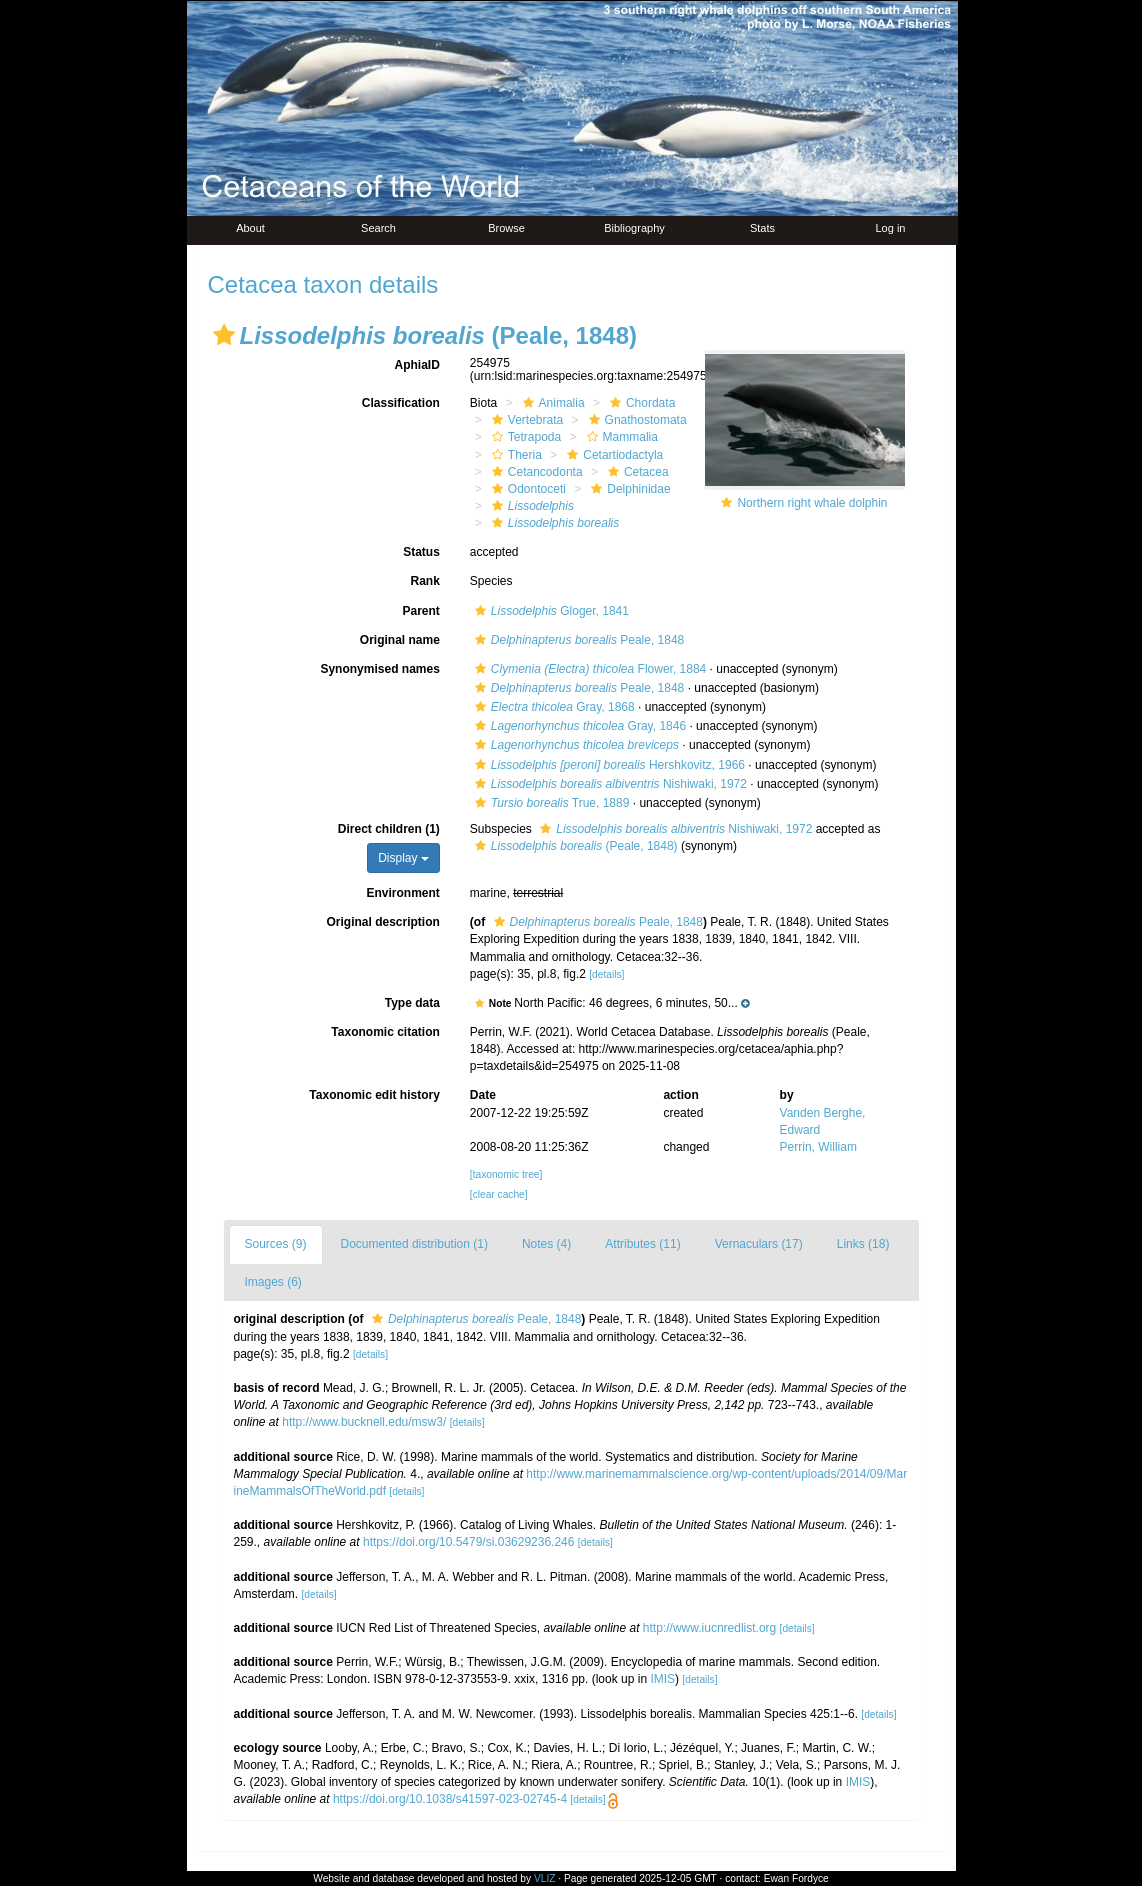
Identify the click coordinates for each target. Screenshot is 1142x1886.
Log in (891, 228)
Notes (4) (546, 1244)
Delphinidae (628, 489)
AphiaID (416, 365)
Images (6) (273, 1282)
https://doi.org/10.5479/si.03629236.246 (469, 1542)
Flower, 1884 (588, 669)
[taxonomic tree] (506, 1174)
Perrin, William (818, 1147)
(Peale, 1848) (574, 846)
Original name (400, 640)
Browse (506, 228)
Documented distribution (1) (414, 1244)
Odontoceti (526, 489)
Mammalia (620, 437)
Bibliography (634, 228)
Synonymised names (379, 669)
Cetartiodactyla (612, 455)
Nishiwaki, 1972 (608, 784)
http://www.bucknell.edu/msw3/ (364, 1422)
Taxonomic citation (385, 1032)
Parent (420, 611)
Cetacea (636, 472)
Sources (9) (276, 1244)
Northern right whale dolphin (812, 503)
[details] (606, 974)
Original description (382, 922)
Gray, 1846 (578, 726)
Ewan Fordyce (796, 1878)
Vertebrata (525, 420)
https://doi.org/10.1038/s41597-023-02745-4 (450, 1799)
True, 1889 (550, 803)
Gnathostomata (635, 420)
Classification (401, 403)
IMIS (662, 1679)
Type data (412, 1003)
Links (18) (863, 1244)
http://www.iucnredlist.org (709, 1628)
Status (421, 552)
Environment (402, 893)
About (250, 228)
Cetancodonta (535, 472)
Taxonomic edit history (374, 1095)
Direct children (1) (389, 829)
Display (403, 858)
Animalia (551, 403)
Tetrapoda (524, 437)
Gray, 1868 (552, 707)
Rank (424, 581)
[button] (224, 335)
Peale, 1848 (577, 640)
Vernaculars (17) (759, 1244)
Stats (762, 228)
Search (378, 228)
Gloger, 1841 (549, 611)
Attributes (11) (642, 1244)
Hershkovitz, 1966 (607, 765)
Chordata (640, 403)
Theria (514, 455)
